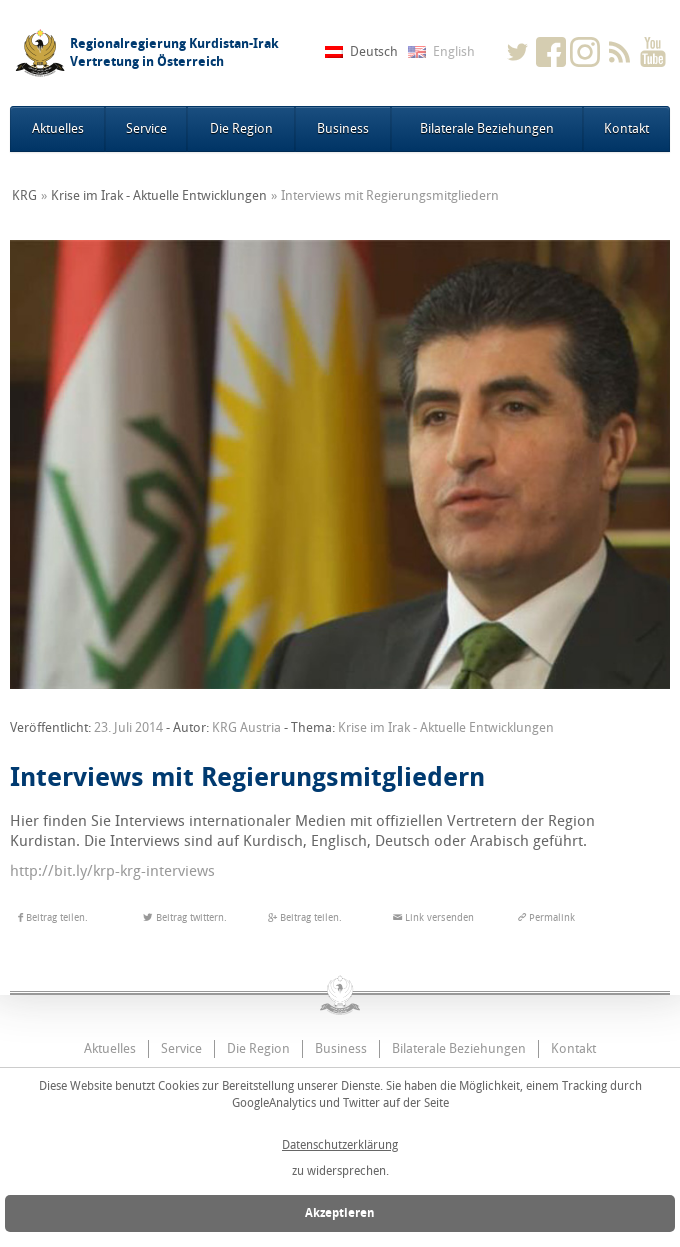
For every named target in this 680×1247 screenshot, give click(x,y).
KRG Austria (246, 727)
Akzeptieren (340, 1213)
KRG (24, 195)
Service (146, 128)
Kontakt (626, 128)
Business (343, 128)
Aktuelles (58, 128)
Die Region (241, 128)
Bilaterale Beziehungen (487, 128)
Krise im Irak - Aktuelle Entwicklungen (159, 195)
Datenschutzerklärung (340, 1145)
